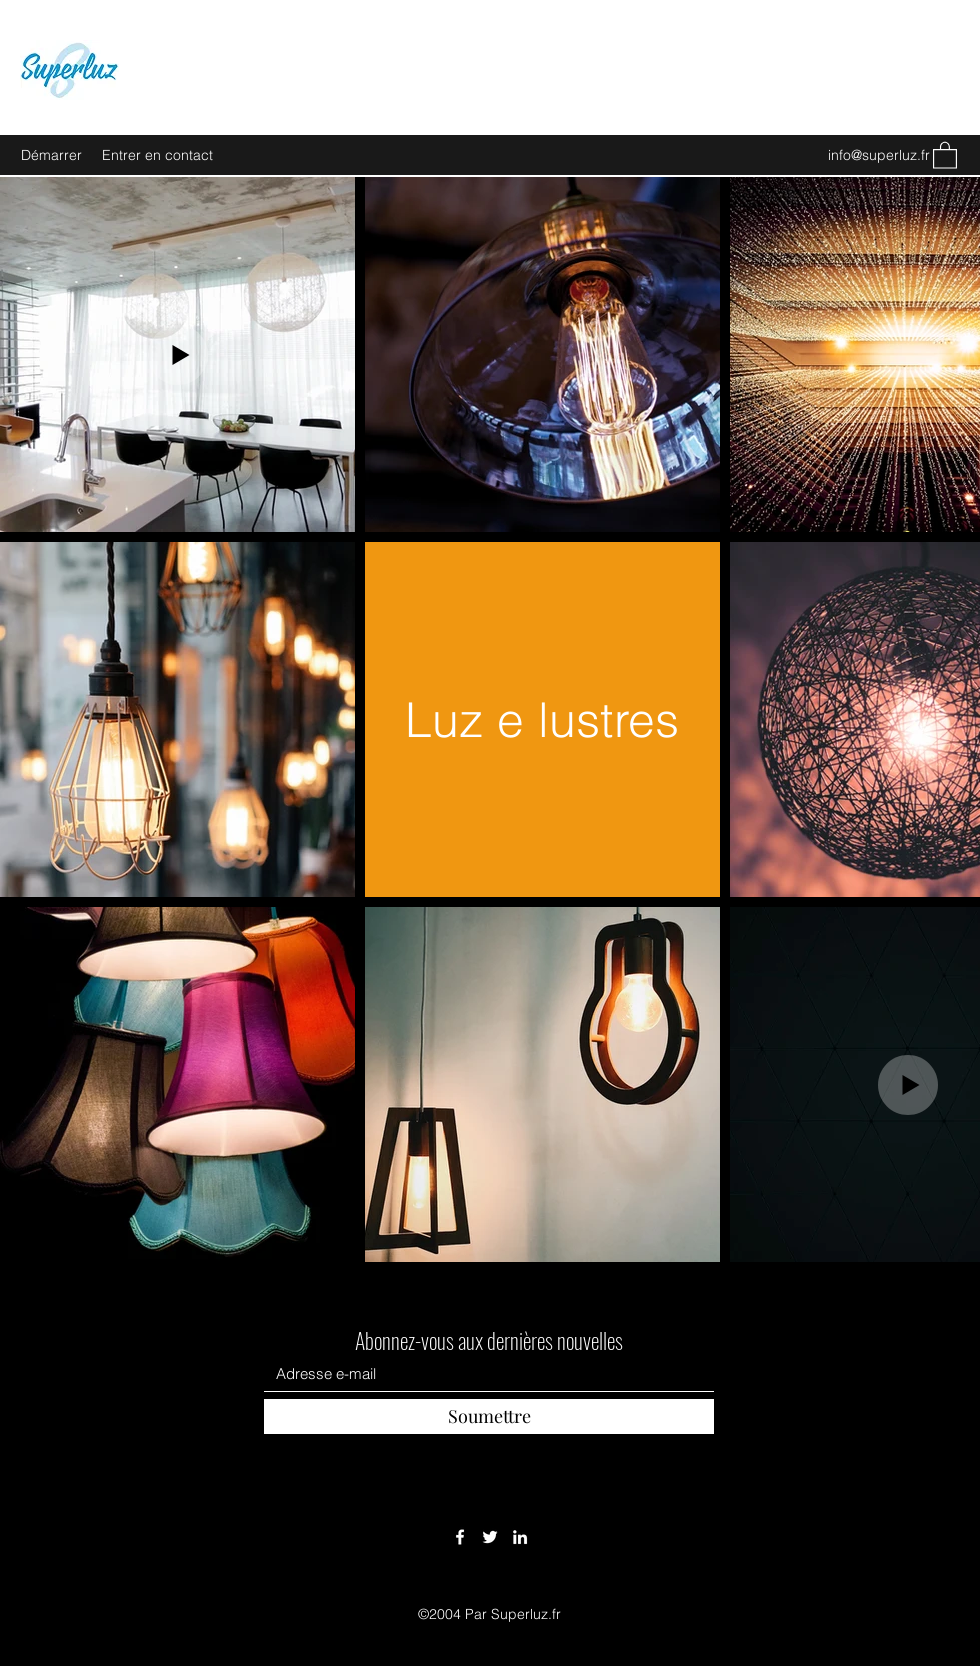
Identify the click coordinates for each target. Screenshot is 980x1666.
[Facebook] (460, 1537)
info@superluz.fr (879, 155)
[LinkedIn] (520, 1537)
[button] (945, 154)
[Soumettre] (489, 1416)
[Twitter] (490, 1537)
